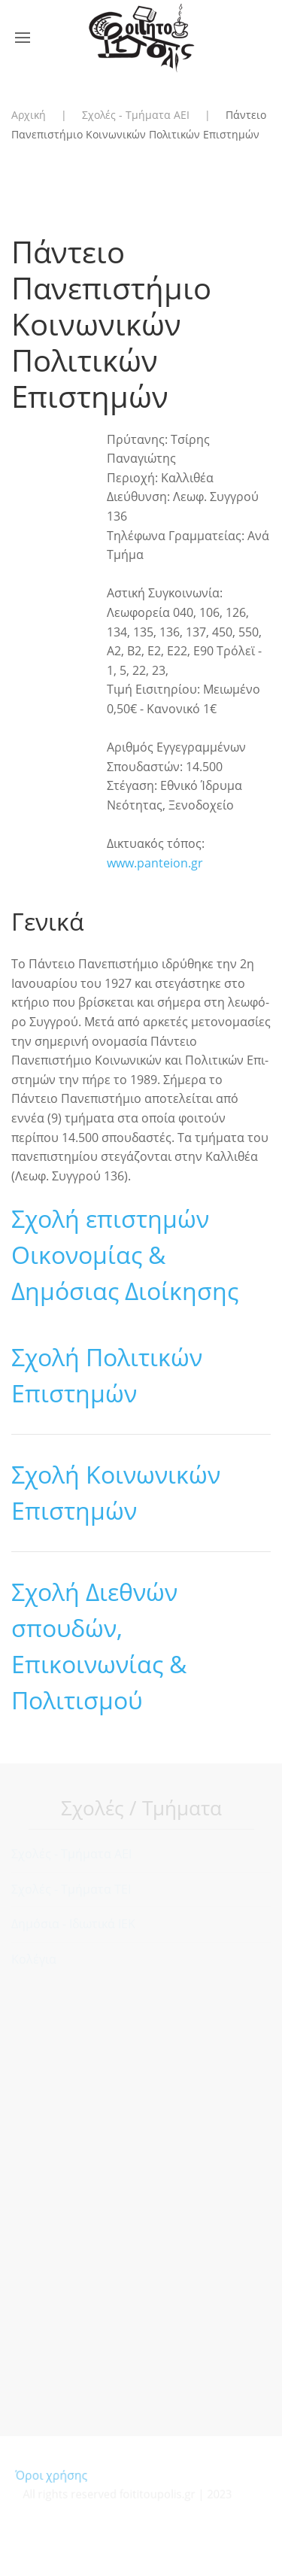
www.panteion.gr (155, 863)
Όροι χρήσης (54, 2475)
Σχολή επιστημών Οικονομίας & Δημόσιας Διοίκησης (124, 1254)
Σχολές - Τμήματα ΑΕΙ (136, 115)
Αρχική (28, 115)
